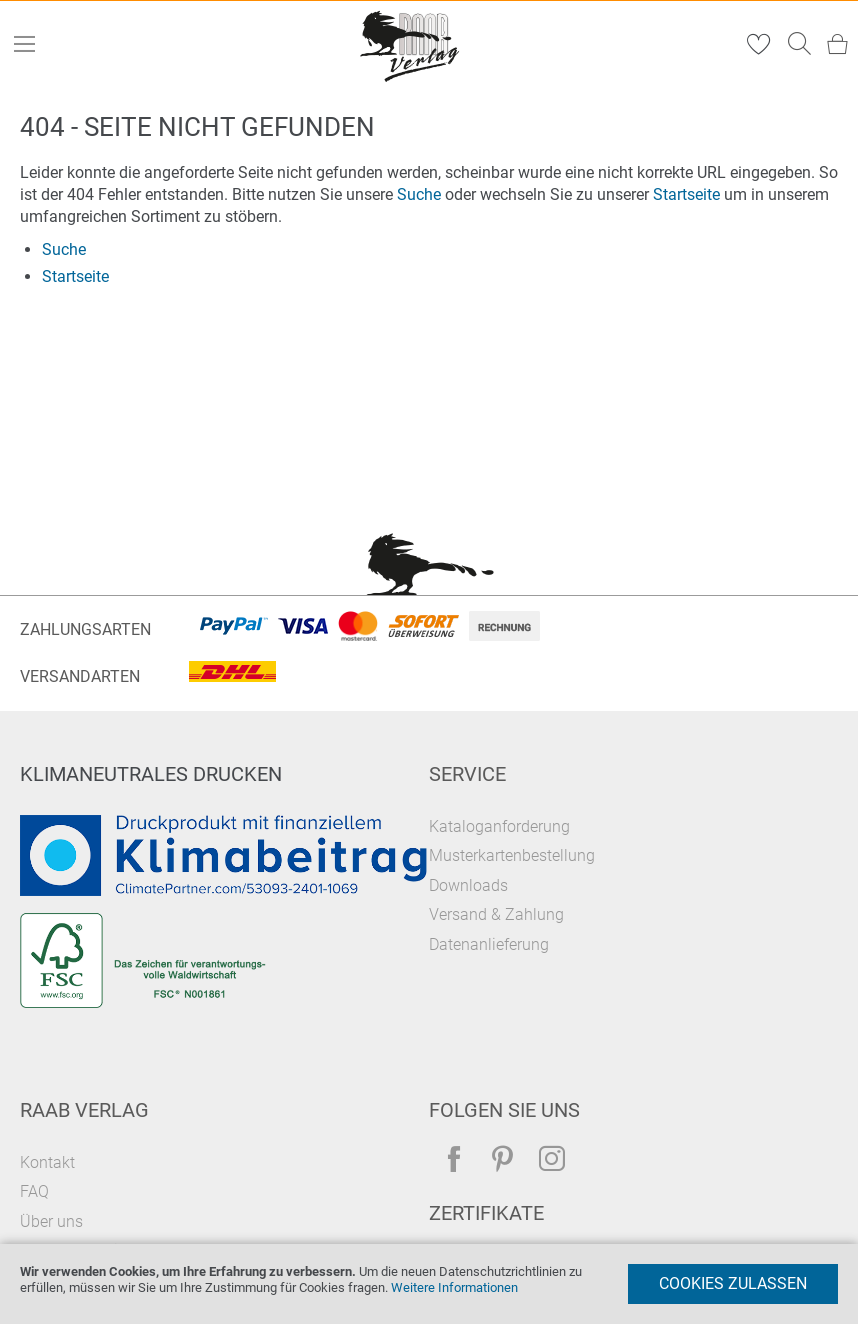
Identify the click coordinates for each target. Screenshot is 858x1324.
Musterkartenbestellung (512, 855)
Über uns (51, 1221)
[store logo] (411, 44)
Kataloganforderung (499, 826)
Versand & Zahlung (496, 914)
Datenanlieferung (489, 944)
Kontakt (47, 1162)
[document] (429, 1284)
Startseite (686, 194)
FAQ (34, 1191)
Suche (419, 194)
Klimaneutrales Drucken (151, 774)
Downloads (468, 885)
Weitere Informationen (454, 1287)
